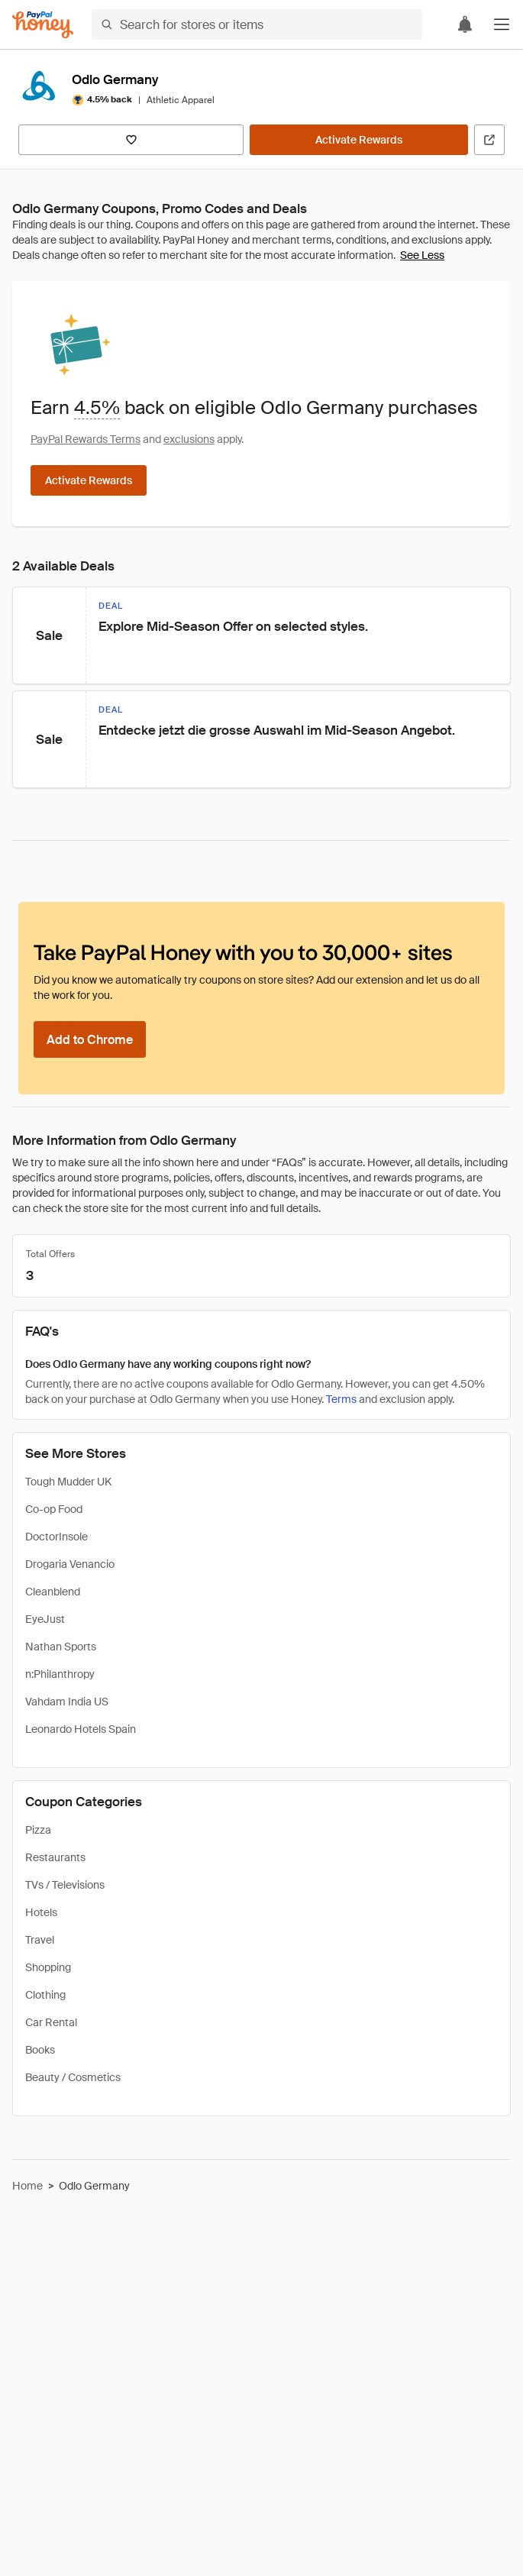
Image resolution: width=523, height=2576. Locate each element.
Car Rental (51, 2022)
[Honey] (42, 24)
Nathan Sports (60, 1646)
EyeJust (45, 1619)
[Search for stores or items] (257, 24)
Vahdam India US (66, 1701)
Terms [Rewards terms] (341, 1399)
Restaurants (55, 1857)
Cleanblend (52, 1591)
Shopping (48, 1967)
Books (40, 2050)
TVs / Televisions (65, 1885)
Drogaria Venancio (70, 1564)
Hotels (41, 1912)
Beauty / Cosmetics (73, 2077)
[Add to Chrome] (90, 1039)
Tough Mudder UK (68, 1481)
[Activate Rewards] (359, 139)
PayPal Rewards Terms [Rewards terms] (85, 439)
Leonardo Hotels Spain (80, 1729)
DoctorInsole (56, 1536)
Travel (39, 1940)
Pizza (38, 1830)
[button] (501, 24)
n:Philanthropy (60, 1674)
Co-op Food (53, 1509)
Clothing (45, 1995)
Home (27, 2186)
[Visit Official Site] (489, 139)
